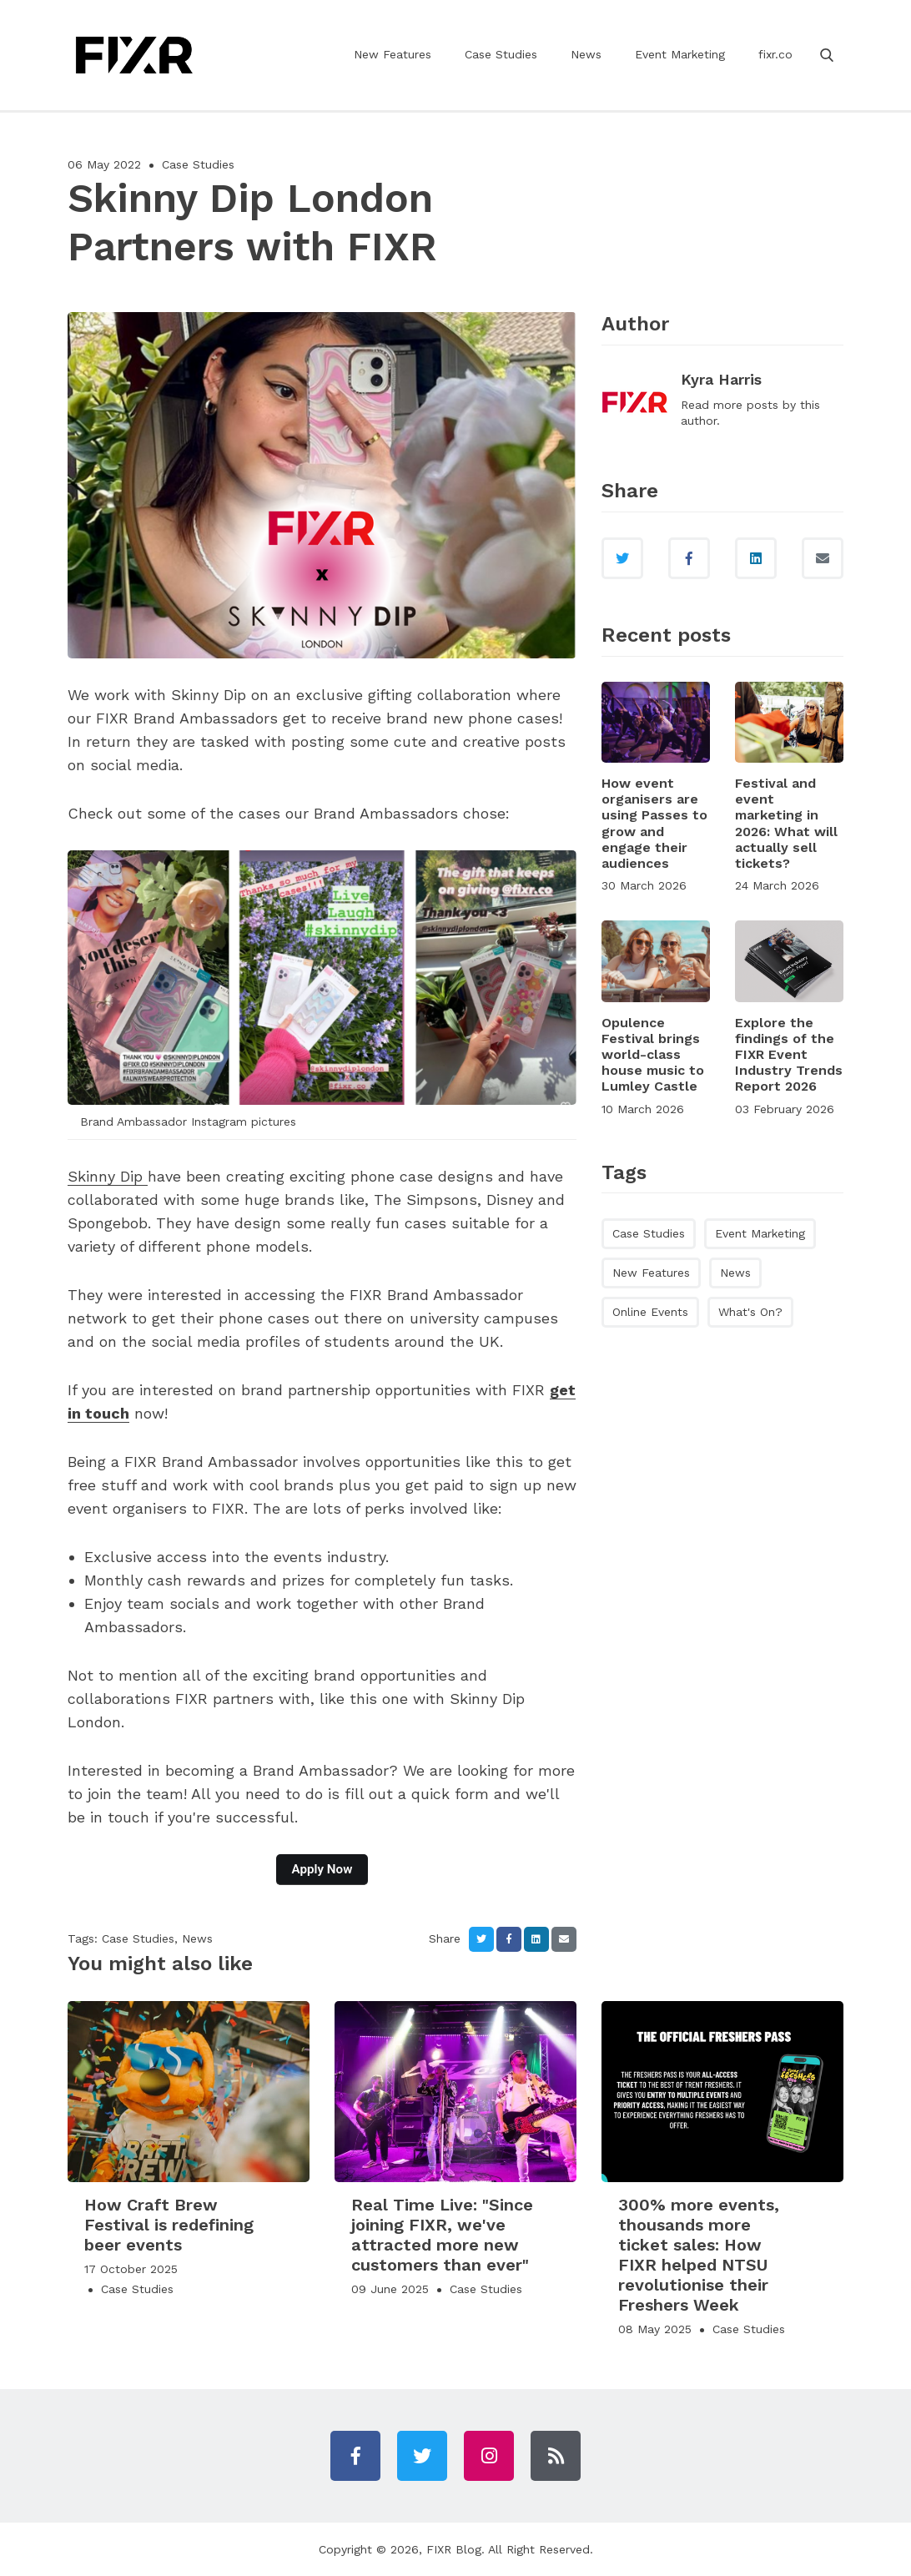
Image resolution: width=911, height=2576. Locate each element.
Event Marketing (680, 54)
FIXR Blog (453, 2549)
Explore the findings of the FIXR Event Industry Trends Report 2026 (789, 1055)
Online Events (650, 1311)
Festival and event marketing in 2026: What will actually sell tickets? (786, 823)
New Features (392, 54)
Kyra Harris (721, 379)
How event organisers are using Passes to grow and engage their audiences (654, 823)
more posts (745, 404)
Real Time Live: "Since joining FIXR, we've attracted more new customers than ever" (442, 2235)
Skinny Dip (108, 1176)
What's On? (750, 1311)
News (586, 54)
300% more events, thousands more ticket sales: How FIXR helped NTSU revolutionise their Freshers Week (698, 2255)
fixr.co (775, 54)
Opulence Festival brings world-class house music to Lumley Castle (652, 1055)
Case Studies (501, 54)
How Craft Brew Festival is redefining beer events (169, 2225)
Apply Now (322, 1869)
